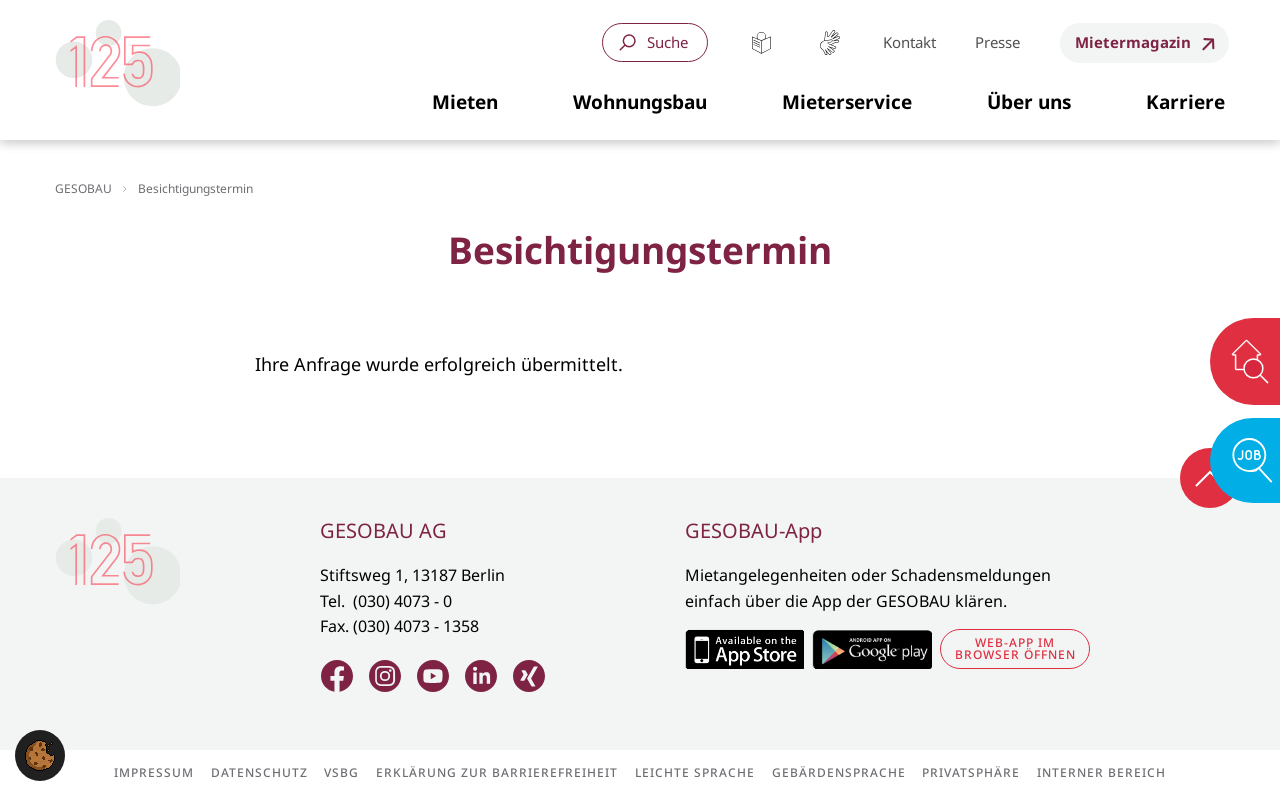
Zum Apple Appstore (744, 649)
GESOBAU (83, 188)
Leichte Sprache (761, 42)
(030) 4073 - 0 (402, 601)
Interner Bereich (1101, 773)
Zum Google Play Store (872, 649)
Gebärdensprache (829, 42)
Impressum (154, 773)
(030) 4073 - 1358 (416, 626)
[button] (465, 103)
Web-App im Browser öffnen (1015, 648)
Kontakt (909, 42)
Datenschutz (259, 773)
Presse (997, 42)
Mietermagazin (1133, 42)
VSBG (341, 773)
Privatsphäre (971, 773)
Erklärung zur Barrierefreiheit (497, 773)
